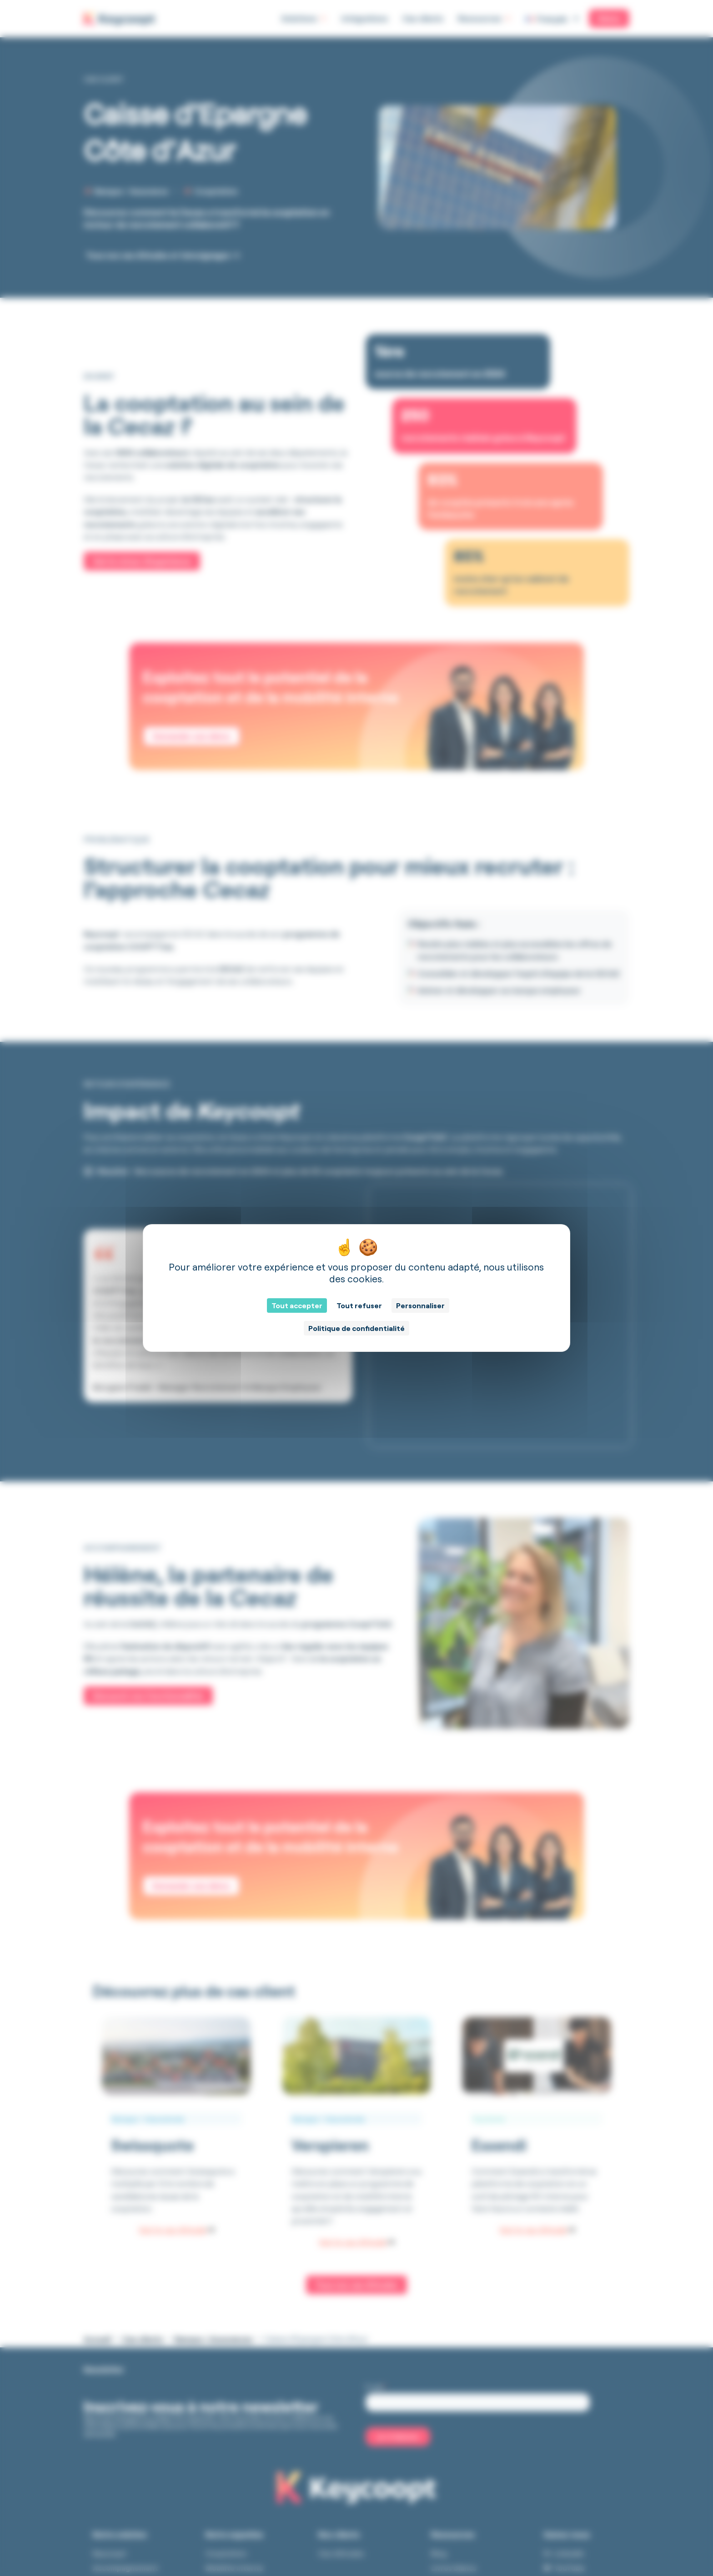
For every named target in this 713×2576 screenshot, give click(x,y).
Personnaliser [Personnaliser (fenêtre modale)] (420, 1305)
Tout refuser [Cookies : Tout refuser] (359, 1305)
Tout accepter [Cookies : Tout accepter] (296, 1305)
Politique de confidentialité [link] (356, 1328)
